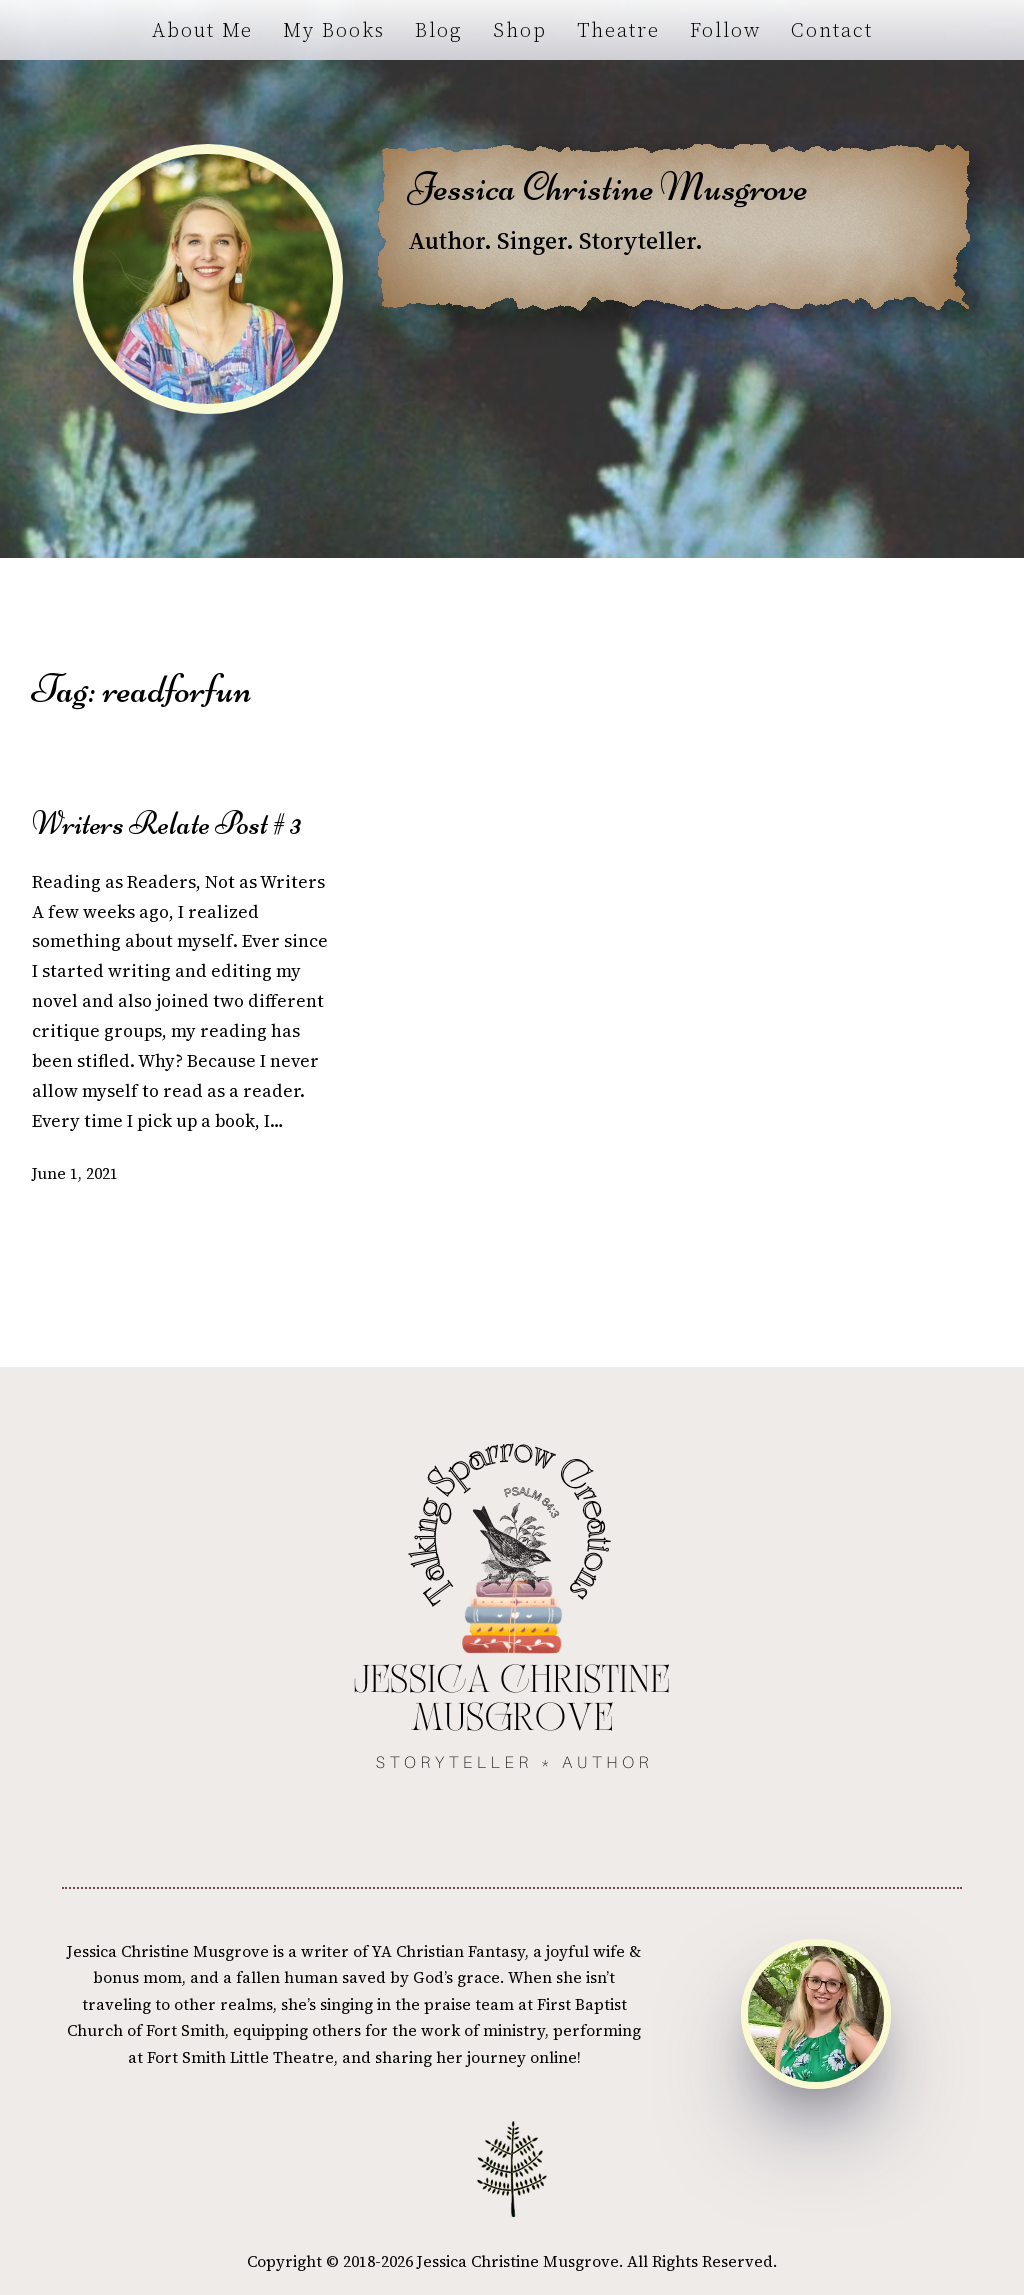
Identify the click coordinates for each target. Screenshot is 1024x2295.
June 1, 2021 (75, 1173)
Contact (832, 30)
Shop (520, 30)
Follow (725, 30)
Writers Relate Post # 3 (167, 824)
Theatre (618, 30)
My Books (334, 30)
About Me (202, 30)
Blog (439, 30)
